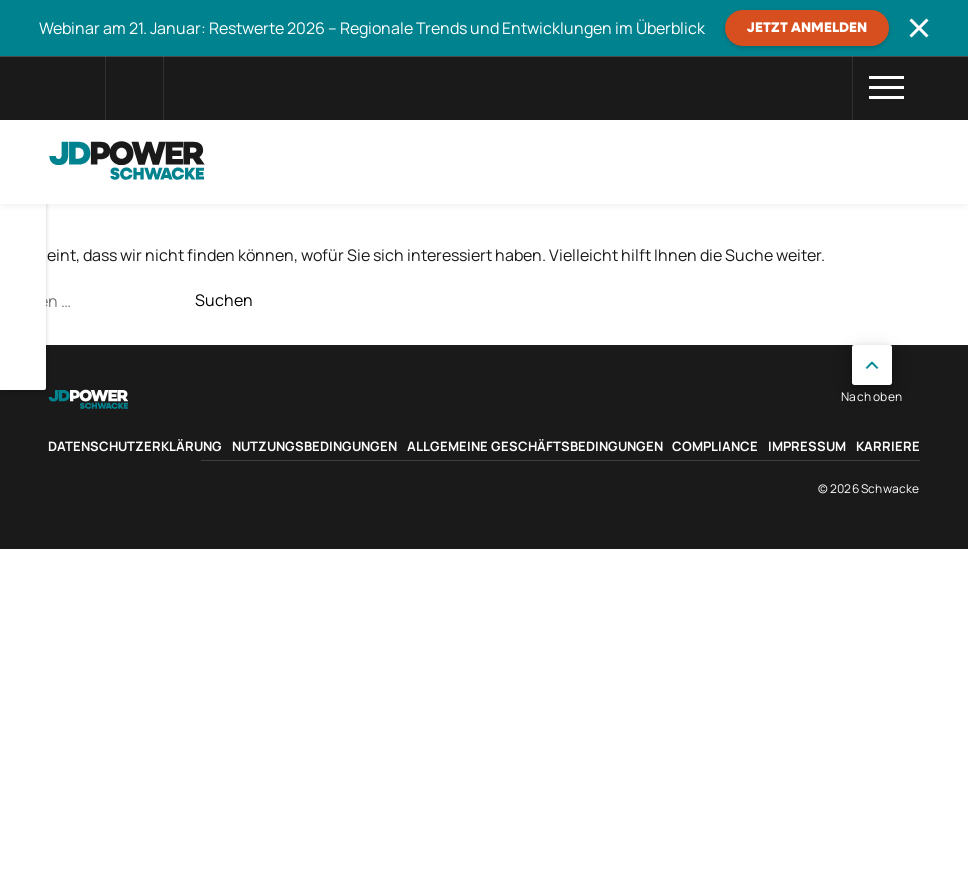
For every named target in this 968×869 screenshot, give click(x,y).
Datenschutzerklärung (135, 446)
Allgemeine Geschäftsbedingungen (535, 446)
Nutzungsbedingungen (314, 446)
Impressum (807, 446)
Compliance (715, 446)
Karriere (888, 446)
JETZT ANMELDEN (807, 28)
